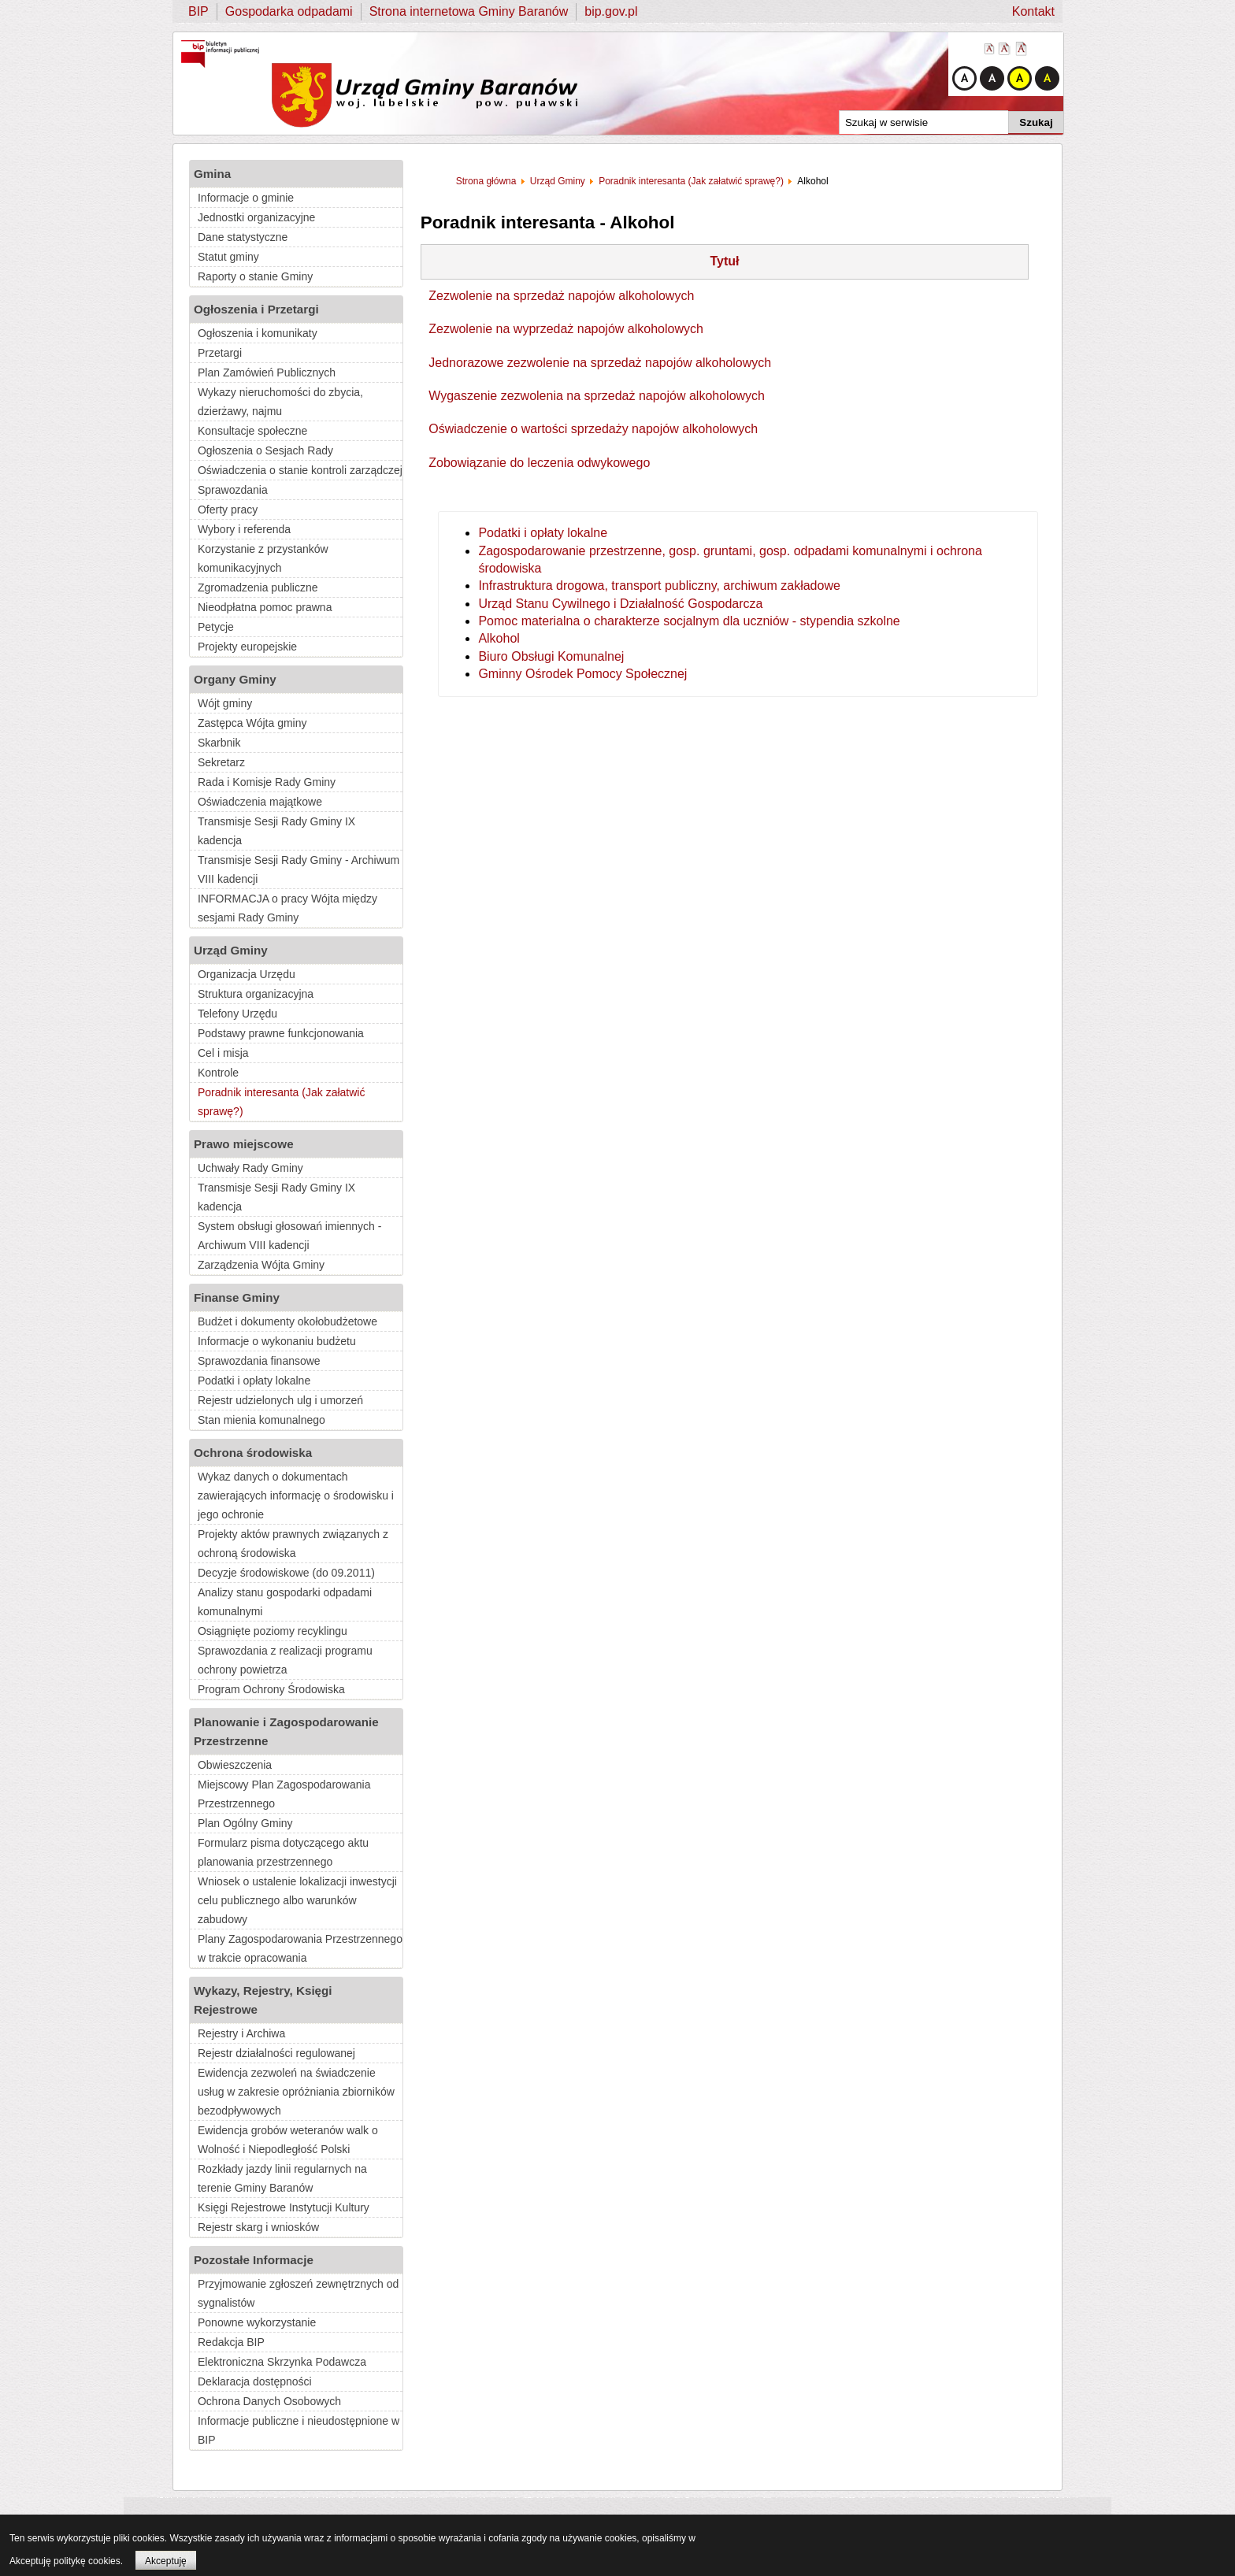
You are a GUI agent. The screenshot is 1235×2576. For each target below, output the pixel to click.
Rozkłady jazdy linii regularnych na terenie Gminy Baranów (282, 2178)
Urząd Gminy (231, 950)
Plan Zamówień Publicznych (267, 372)
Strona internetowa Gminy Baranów (469, 11)
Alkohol (498, 638)
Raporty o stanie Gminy (255, 276)
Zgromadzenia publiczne (258, 587)
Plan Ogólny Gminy (245, 1823)
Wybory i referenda (244, 529)
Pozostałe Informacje (253, 2260)
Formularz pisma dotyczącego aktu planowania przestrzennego (283, 1852)
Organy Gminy (235, 679)
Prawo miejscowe (244, 1144)
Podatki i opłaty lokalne (254, 1380)
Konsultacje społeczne (252, 430)
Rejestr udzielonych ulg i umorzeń (280, 1400)
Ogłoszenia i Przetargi (256, 309)
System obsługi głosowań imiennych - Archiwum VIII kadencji (289, 1235)
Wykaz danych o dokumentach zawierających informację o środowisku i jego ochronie (296, 1495)
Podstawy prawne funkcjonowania (281, 1033)
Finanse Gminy (237, 1297)
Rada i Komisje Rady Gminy (267, 782)
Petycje (216, 627)
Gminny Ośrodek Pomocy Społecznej (582, 673)
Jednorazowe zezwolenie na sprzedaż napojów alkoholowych (599, 362)
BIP (198, 11)
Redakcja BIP (231, 2342)
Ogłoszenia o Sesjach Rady (265, 450)
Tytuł (724, 261)
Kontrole (218, 1072)
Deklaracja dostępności (255, 2381)
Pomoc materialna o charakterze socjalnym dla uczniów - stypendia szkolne (688, 621)
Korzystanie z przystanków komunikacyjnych (263, 558)
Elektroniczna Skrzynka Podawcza (282, 2361)
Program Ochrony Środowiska (271, 1689)
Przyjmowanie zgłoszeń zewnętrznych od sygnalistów (298, 2293)
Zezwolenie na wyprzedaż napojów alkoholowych (565, 328)
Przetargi (220, 353)
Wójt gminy (225, 703)
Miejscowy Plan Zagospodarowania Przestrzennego (284, 1794)
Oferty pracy (228, 509)
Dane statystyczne (242, 237)
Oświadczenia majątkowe (260, 801)
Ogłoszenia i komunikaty (257, 333)
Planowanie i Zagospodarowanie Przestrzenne (286, 1731)
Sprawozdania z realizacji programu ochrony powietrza (285, 1660)
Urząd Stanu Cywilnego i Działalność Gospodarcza (620, 603)
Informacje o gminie (246, 197)
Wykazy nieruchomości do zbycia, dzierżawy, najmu (280, 401)
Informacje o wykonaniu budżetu (277, 1341)
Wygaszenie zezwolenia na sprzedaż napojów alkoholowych (596, 395)
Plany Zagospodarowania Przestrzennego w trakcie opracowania (300, 1948)
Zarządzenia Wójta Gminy (261, 1264)
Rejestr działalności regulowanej (276, 2053)
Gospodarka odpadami (289, 11)
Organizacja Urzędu (246, 974)
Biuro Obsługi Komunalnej (551, 656)
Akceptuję (166, 2561)
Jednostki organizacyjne (256, 217)
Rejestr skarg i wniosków (258, 2227)
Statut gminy (228, 256)
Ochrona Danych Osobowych (269, 2401)
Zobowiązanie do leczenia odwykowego (539, 462)
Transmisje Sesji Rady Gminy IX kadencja (276, 831)
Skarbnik (219, 742)
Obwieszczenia (235, 1765)
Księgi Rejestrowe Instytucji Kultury (283, 2207)
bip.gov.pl (610, 11)
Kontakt (1033, 11)
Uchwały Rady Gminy (250, 1168)
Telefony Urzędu (237, 1013)
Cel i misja (223, 1053)
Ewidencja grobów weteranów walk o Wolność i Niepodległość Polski (288, 2139)
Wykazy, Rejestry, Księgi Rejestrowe (263, 2000)
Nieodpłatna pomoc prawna (265, 607)
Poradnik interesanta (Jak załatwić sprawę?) (281, 1102)
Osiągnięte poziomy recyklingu (272, 1631)
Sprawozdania (233, 490)
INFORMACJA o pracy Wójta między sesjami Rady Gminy (287, 908)
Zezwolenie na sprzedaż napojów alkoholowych (561, 295)
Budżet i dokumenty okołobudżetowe (287, 1321)
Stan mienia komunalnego (261, 1420)
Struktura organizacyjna (255, 994)
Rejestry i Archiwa (241, 2033)
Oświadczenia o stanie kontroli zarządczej (300, 470)
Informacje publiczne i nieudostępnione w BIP (298, 2430)
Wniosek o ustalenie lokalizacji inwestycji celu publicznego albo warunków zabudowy (297, 1900)
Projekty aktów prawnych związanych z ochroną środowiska (293, 1543)
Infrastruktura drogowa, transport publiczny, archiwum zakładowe (659, 585)
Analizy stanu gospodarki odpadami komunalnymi (285, 1602)
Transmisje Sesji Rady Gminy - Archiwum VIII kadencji (298, 869)
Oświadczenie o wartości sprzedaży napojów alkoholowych (593, 429)
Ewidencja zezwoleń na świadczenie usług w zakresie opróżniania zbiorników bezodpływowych (296, 2091)
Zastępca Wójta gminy (252, 723)
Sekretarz (221, 762)
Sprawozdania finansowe (259, 1361)
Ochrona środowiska (253, 1452)
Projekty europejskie (247, 646)
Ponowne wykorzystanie (257, 2322)
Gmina (212, 173)
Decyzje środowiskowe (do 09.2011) (286, 1572)
